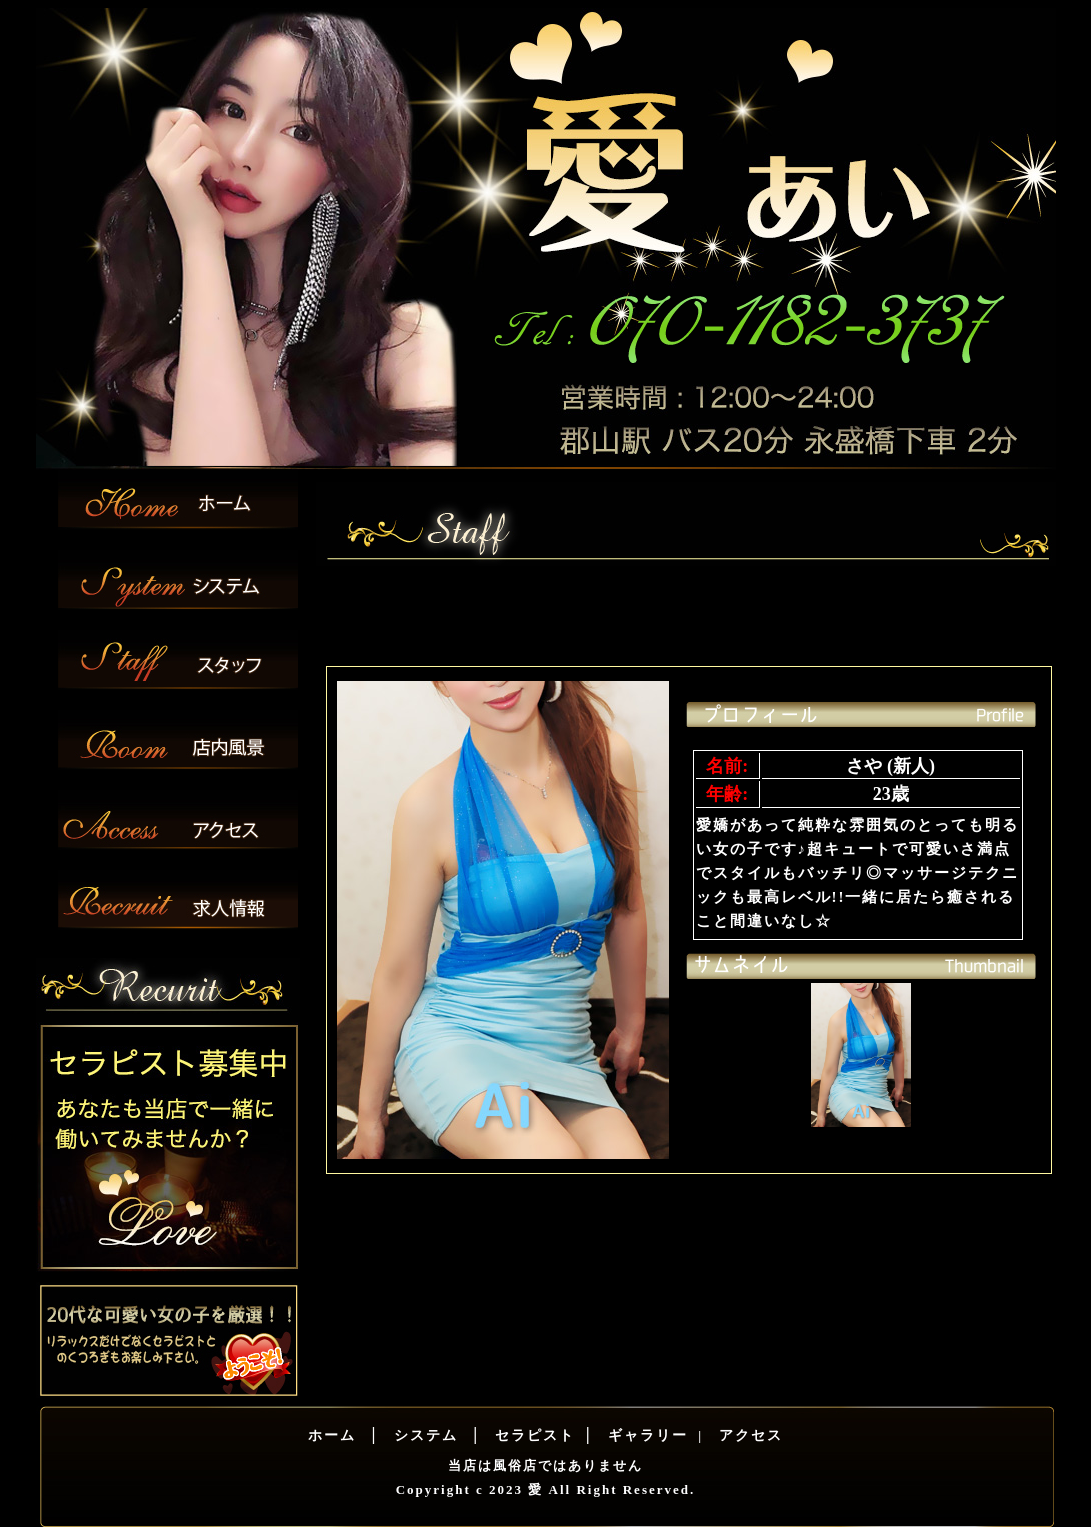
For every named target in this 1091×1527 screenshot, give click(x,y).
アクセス (749, 1435)
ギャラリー (645, 1435)
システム (423, 1435)
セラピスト (533, 1435)
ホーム (332, 1435)
